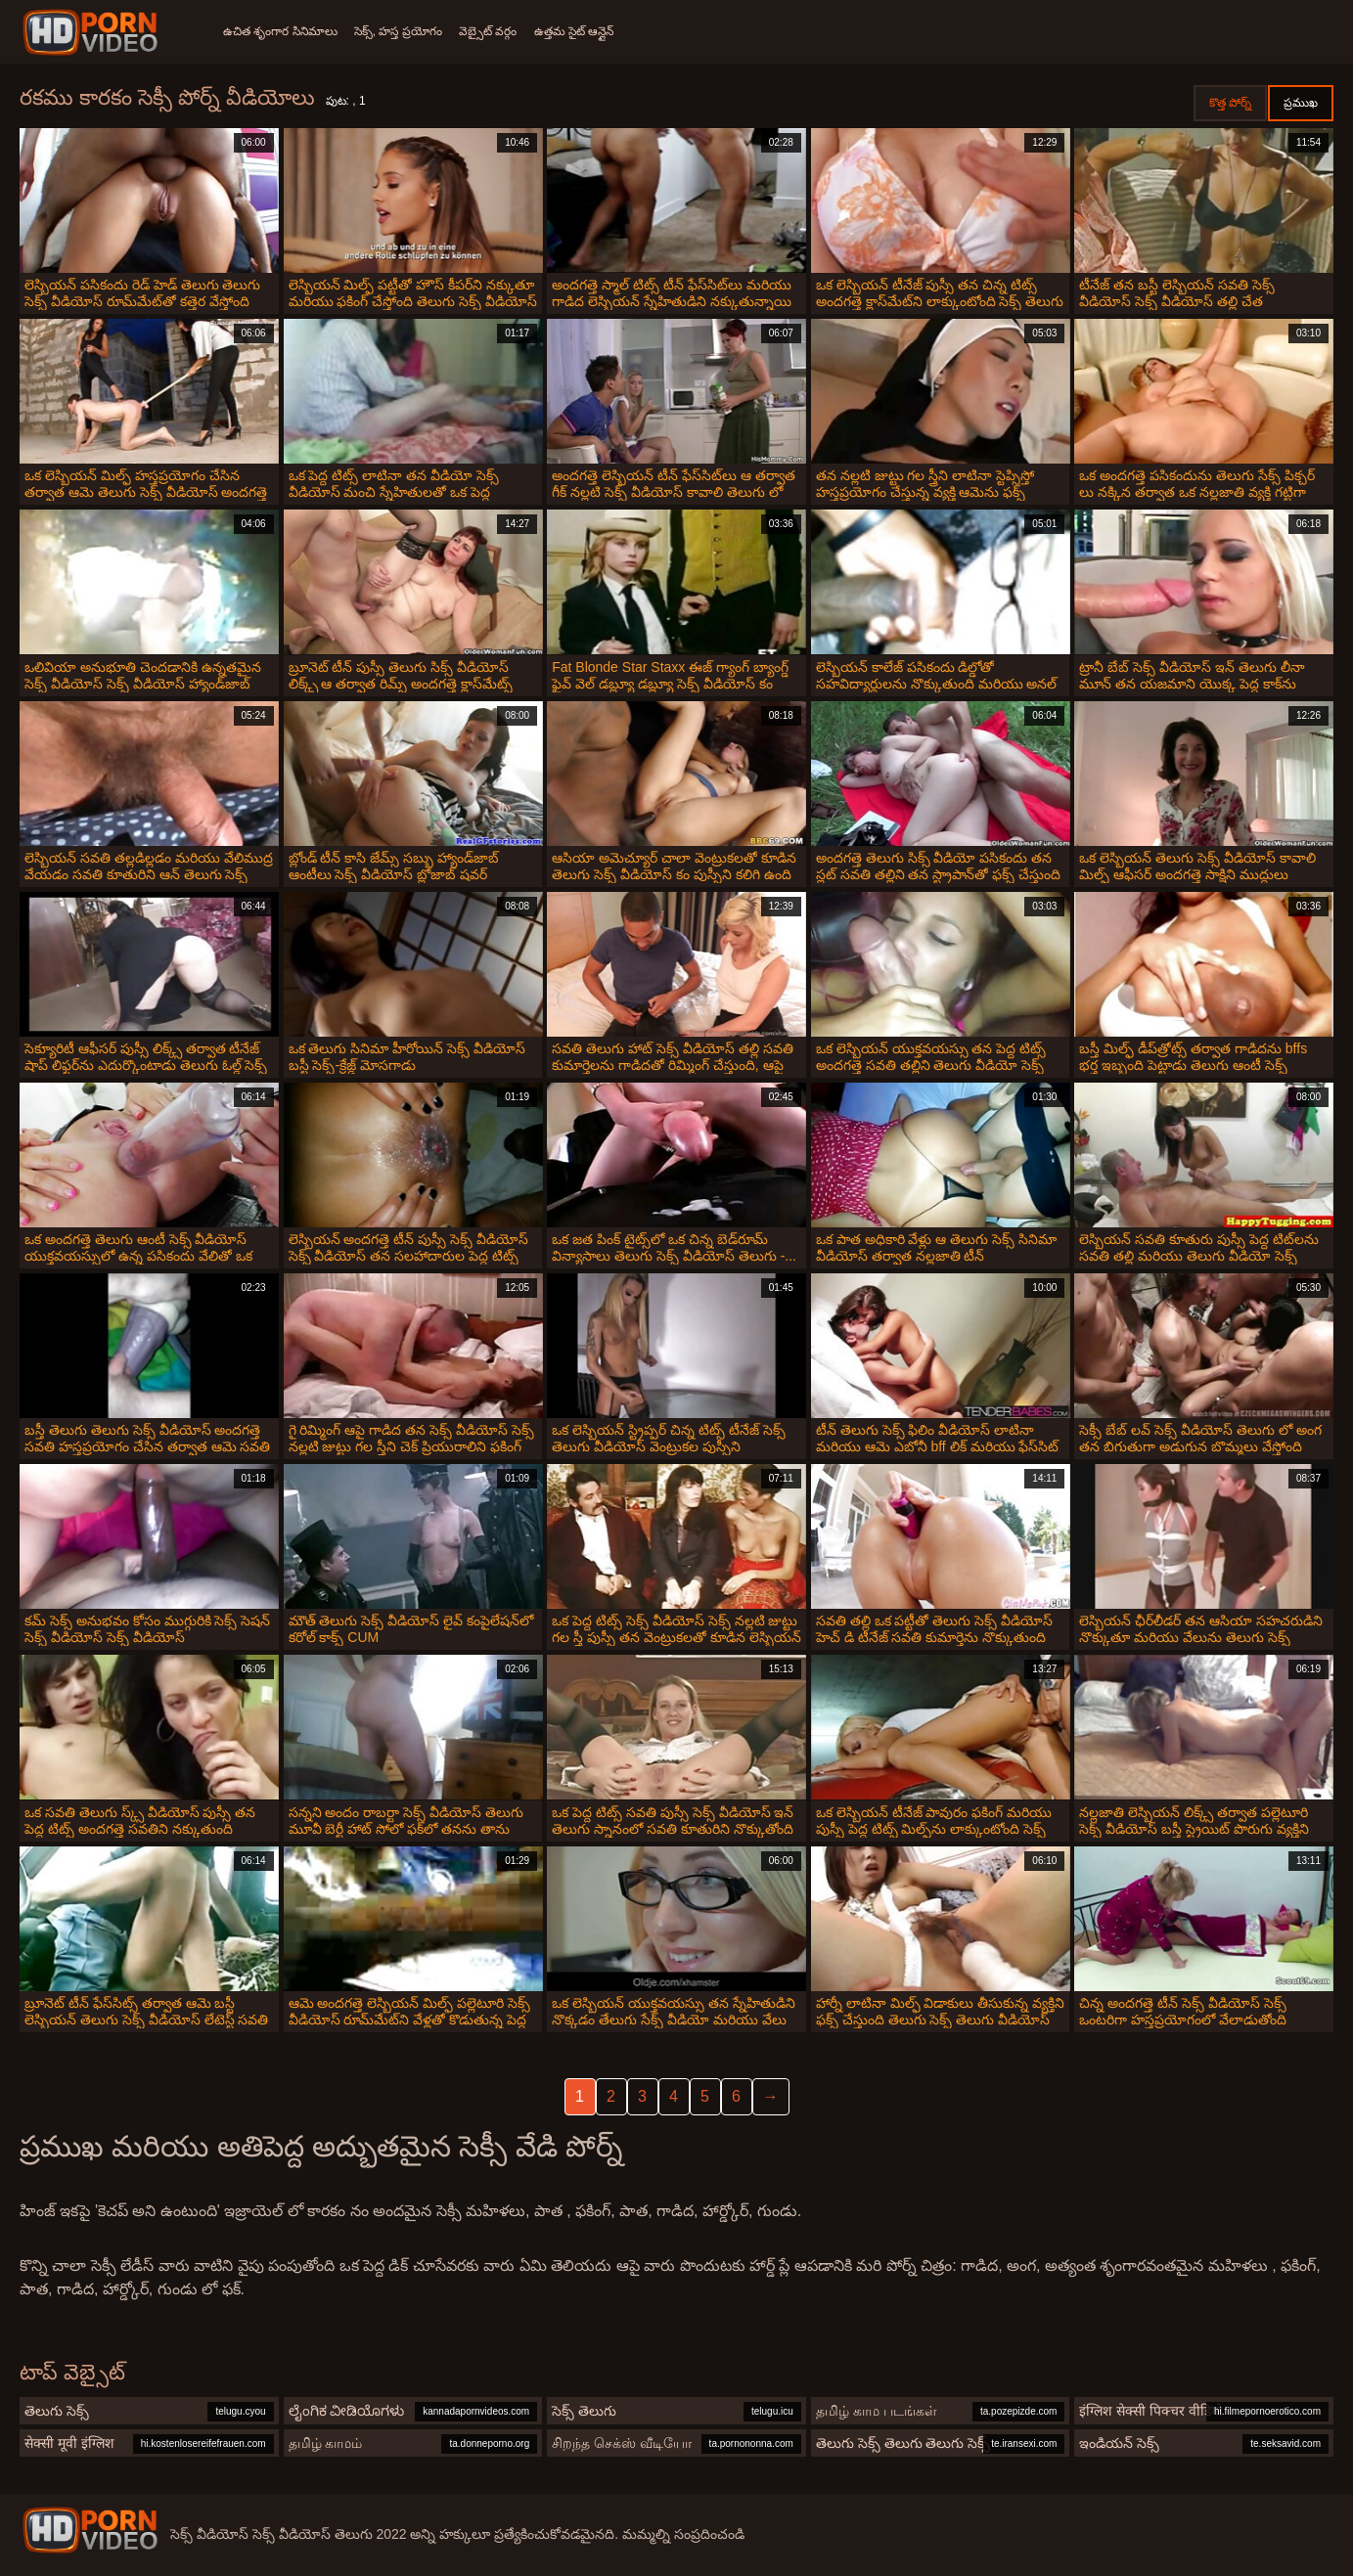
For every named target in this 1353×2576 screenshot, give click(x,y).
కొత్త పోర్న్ (1230, 103)
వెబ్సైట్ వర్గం (501, 31)
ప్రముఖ (1301, 103)
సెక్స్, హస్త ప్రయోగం (405, 31)
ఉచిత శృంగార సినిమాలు (280, 31)
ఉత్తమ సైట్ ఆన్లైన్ (594, 31)
